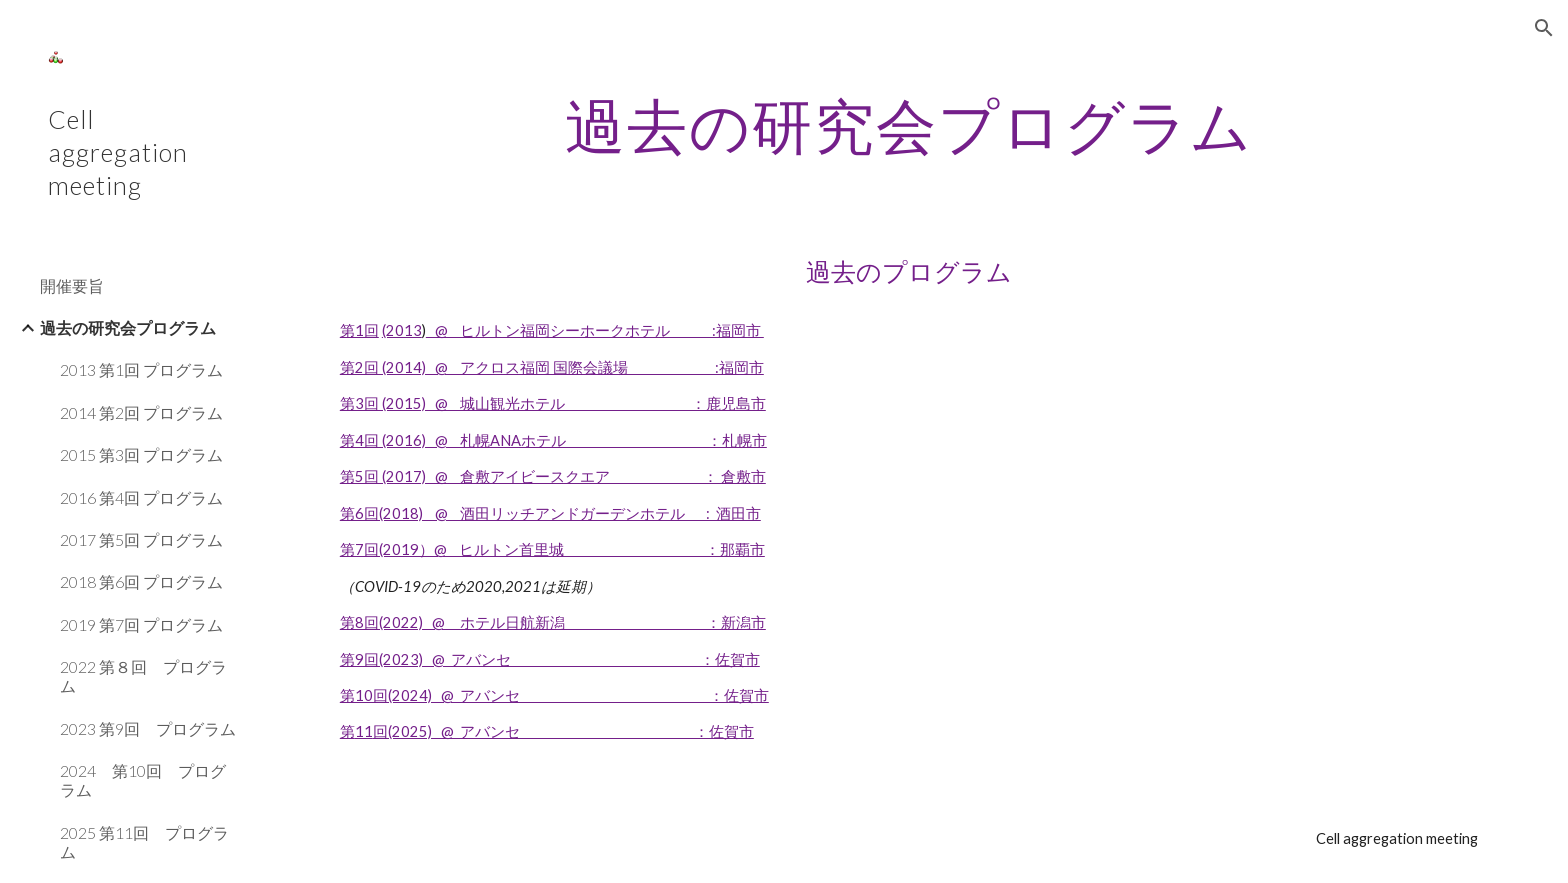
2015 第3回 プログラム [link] (141, 454)
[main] (909, 125)
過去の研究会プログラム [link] (128, 327)
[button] (1544, 28)
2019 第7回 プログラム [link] (141, 624)
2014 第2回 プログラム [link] (141, 412)
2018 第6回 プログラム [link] (141, 581)
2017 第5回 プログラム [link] (141, 539)
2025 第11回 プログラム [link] (144, 842)
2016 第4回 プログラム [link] (141, 497)
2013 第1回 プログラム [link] (141, 369)
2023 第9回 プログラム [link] (148, 728)
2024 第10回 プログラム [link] (143, 780)
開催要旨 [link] (72, 285)
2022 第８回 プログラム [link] (143, 676)
